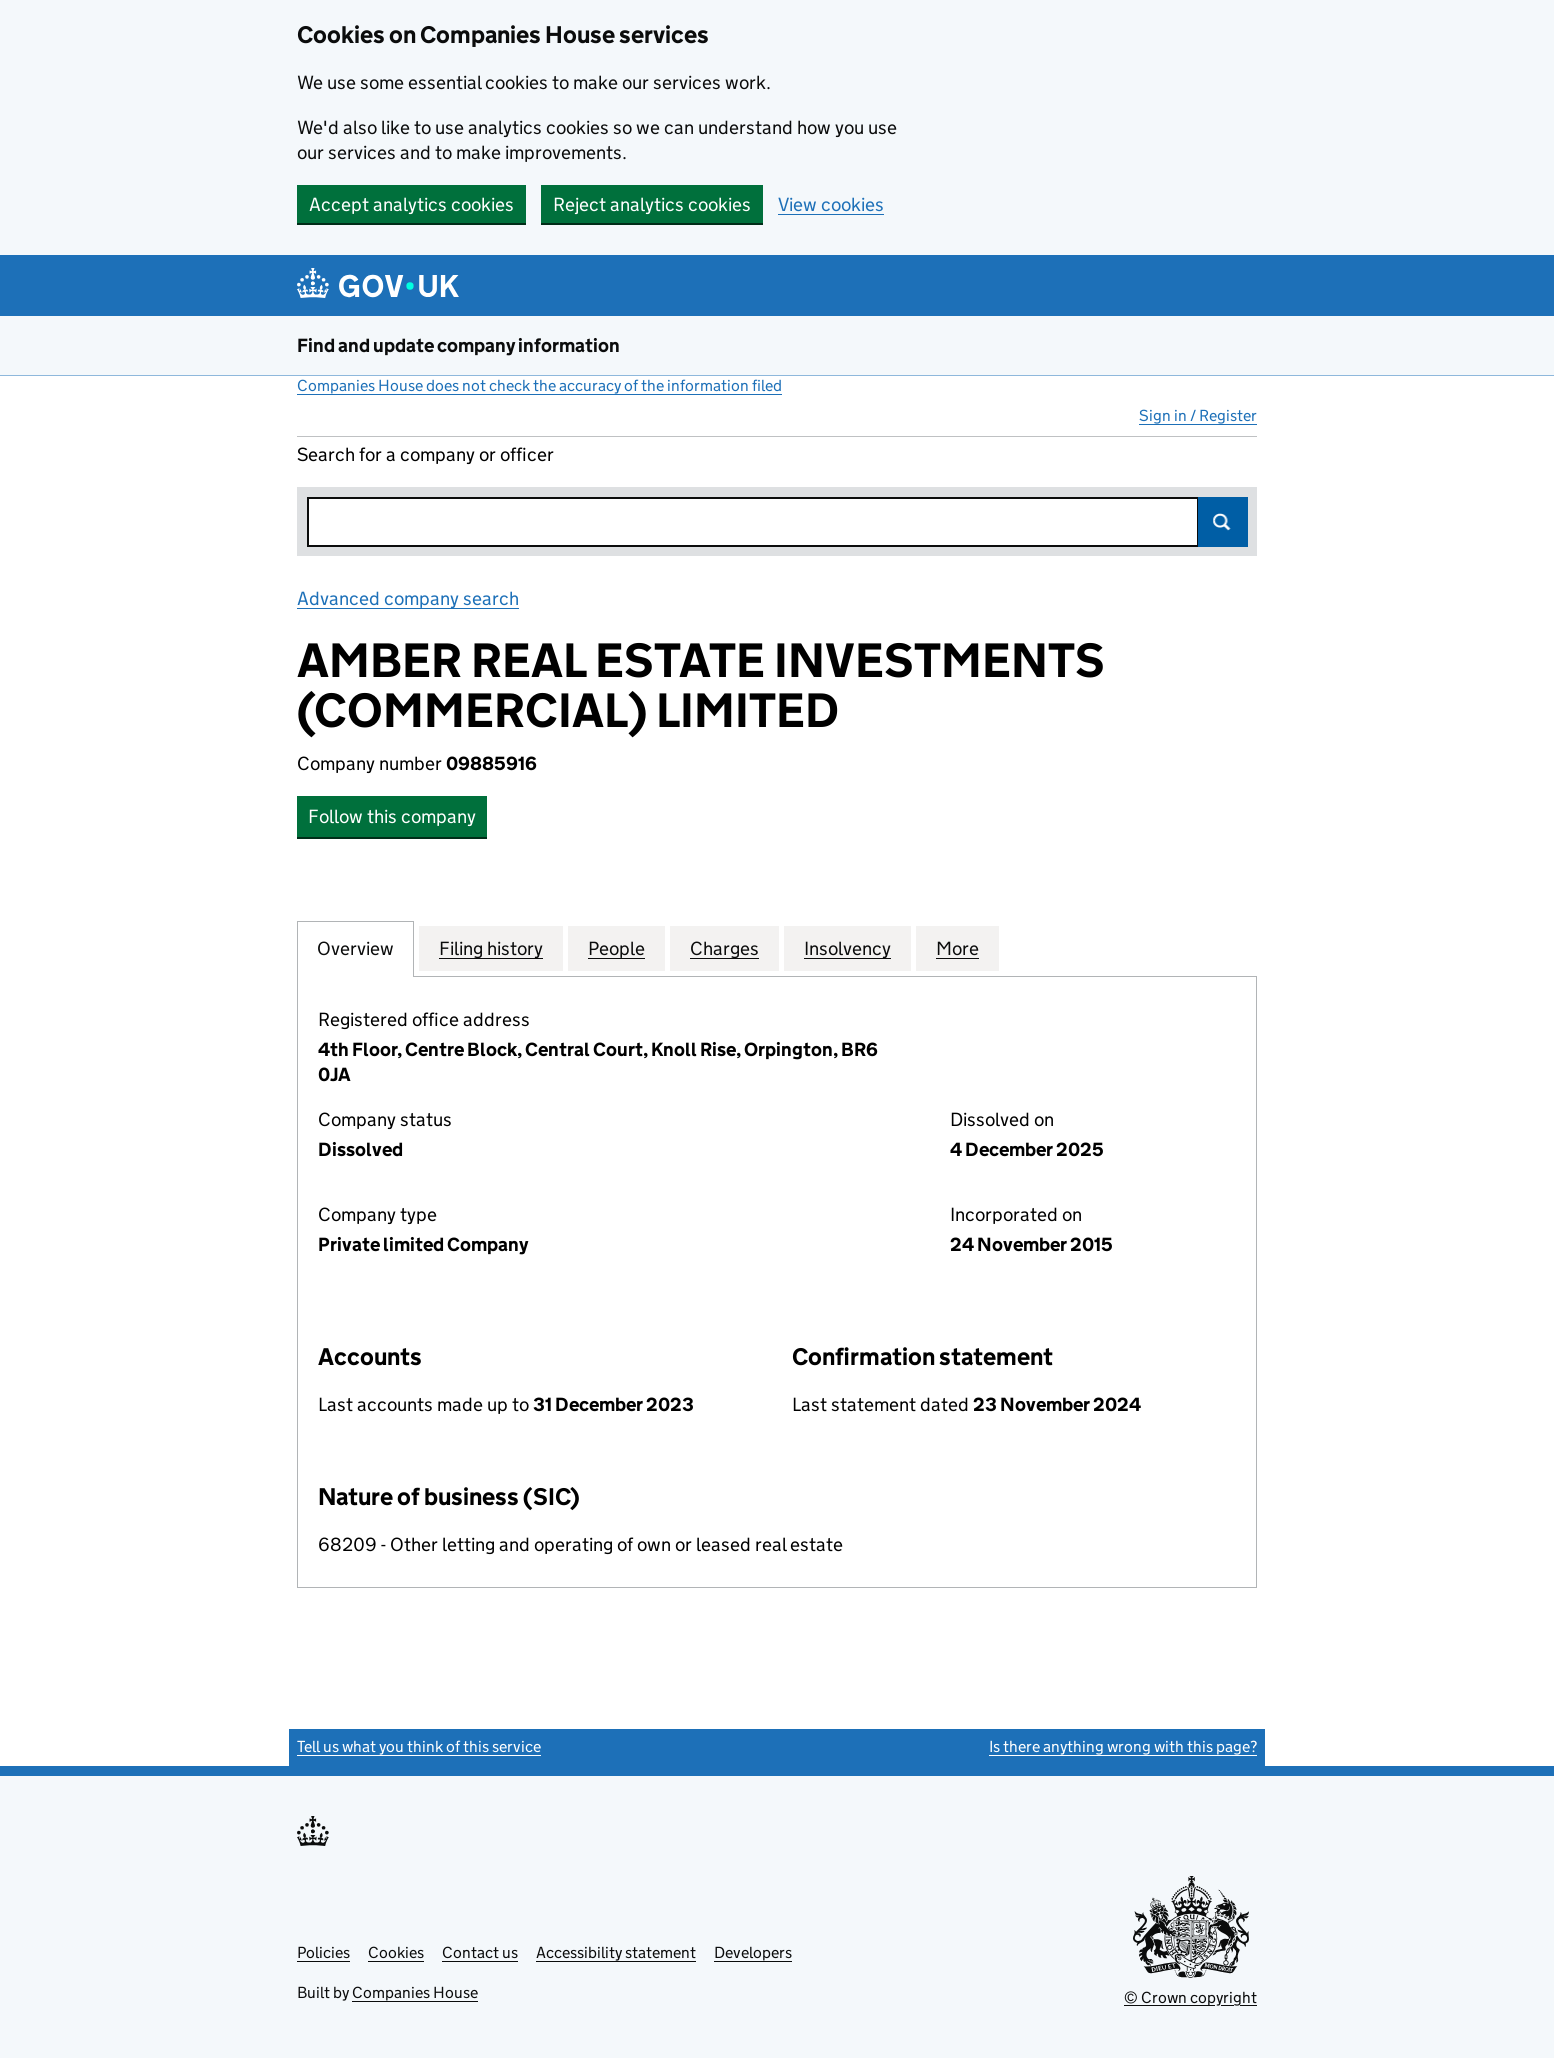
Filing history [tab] (491, 948)
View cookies (831, 204)
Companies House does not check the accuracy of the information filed (539, 385)
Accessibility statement (616, 1952)
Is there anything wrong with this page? (1123, 1746)
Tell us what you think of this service (419, 1746)
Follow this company (392, 816)
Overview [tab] (355, 948)
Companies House (415, 1992)
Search (1223, 522)
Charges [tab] (724, 948)
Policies (323, 1952)
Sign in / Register (1198, 415)
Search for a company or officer (425, 454)
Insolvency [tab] (847, 948)
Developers (753, 1952)
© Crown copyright (1190, 1997)
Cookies (396, 1952)
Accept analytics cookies (411, 204)
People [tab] (616, 948)
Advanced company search (408, 598)
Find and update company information (458, 345)
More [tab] (957, 948)
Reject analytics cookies (652, 204)
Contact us (480, 1952)
